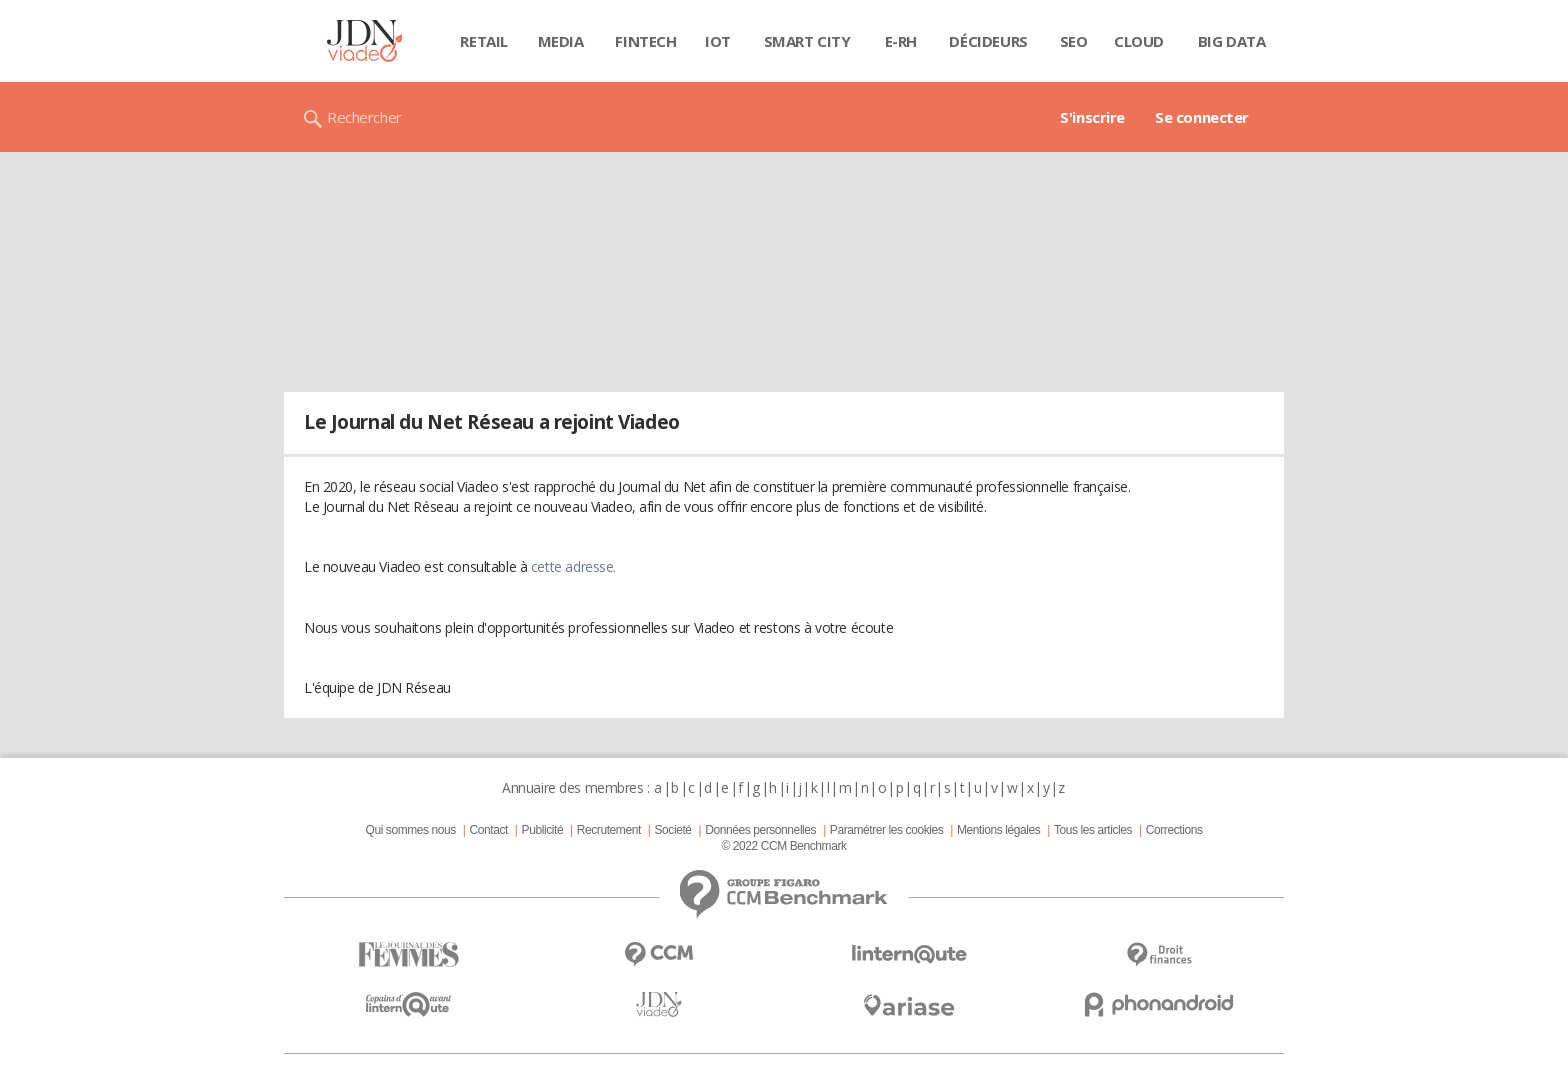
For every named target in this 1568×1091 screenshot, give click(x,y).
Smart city (807, 41)
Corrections (1174, 830)
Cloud (1139, 41)
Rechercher (364, 117)
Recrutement (609, 830)
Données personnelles (760, 830)
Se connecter (1202, 117)
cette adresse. (573, 566)
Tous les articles (1093, 830)
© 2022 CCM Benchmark (783, 846)
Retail (483, 41)
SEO (1074, 41)
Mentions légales (998, 830)
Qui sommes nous (410, 830)
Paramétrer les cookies (886, 830)
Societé (672, 830)
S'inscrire (1092, 117)
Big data (1232, 41)
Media (561, 41)
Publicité (543, 830)
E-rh (901, 41)
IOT (718, 41)
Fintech (645, 41)
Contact (489, 830)
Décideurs (988, 41)
